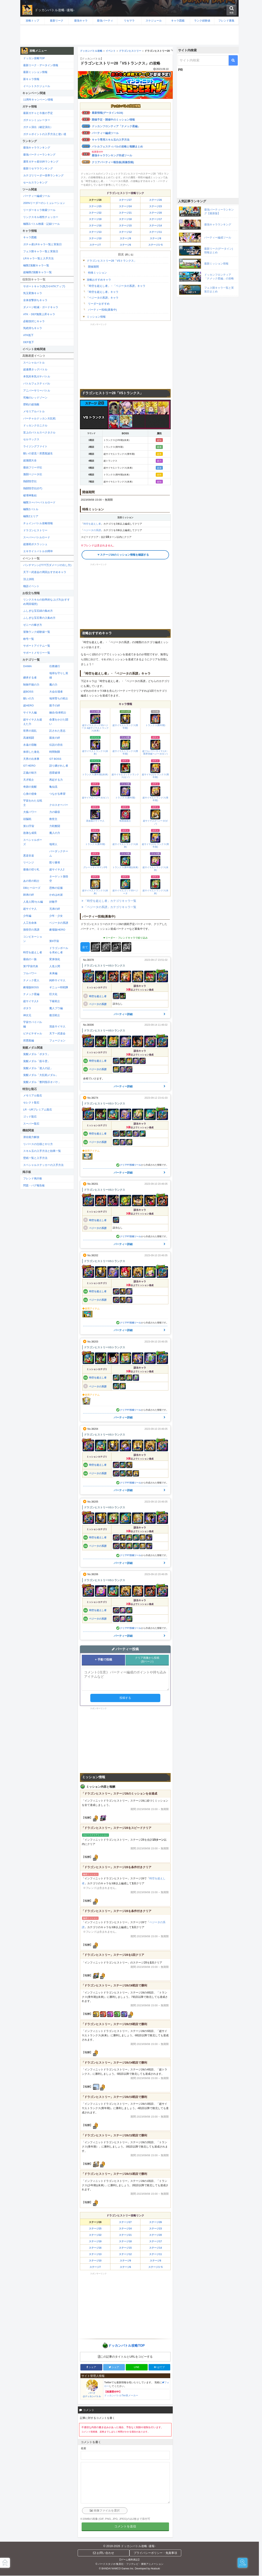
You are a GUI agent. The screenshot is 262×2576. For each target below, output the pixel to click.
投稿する (125, 1698)
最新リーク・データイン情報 (40, 65)
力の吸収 (54, 812)
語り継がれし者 (58, 765)
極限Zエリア (30, 516)
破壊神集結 (30, 495)
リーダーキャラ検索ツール (39, 210)
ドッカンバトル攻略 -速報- (54, 10)
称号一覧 (28, 638)
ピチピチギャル (32, 1033)
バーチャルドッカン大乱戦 (39, 418)
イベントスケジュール (36, 86)
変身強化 (54, 959)
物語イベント (31, 586)
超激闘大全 (30, 460)
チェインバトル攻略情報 (38, 523)
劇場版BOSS (31, 987)
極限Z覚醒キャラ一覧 (36, 265)
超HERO (28, 705)
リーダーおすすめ (99, 303)
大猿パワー (30, 812)
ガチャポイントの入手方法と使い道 (44, 134)
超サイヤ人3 (30, 1001)
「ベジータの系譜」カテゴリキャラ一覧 (110, 907)
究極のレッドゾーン (35, 397)
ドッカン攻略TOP (34, 58)
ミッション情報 (96, 316)
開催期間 (93, 266)
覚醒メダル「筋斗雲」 (36, 1061)
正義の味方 (30, 772)
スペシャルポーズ (32, 842)
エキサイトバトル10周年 (38, 551)
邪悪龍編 (28, 1040)
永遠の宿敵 (30, 744)
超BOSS (28, 691)
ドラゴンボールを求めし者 (58, 950)
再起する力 (56, 779)
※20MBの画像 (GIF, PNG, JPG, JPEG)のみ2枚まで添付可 (115, 2519)
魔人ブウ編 (56, 1008)
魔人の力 (54, 832)
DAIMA (27, 666)
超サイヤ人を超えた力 (32, 721)
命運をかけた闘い (58, 721)
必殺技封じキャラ (34, 321)
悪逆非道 (28, 855)
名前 (83, 2448)
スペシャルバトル (34, 362)
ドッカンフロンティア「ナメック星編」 (116, 126)
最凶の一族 (30, 959)
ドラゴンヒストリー (35, 530)
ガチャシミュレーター (36, 120)
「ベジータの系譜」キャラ (102, 297)
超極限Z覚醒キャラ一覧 (37, 272)
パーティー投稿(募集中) (102, 309)
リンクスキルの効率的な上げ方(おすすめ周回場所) (46, 601)
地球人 (53, 844)
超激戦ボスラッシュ (35, 544)
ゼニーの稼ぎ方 (32, 624)
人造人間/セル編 (33, 901)
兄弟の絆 (54, 908)
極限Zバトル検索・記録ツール (41, 223)
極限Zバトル (30, 509)
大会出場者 (56, 691)
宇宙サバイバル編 (32, 1024)
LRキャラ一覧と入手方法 (38, 258)
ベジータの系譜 (92, 530)
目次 (121, 254)
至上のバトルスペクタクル (39, 432)
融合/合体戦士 (57, 712)
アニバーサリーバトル (36, 390)
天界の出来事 (31, 758)
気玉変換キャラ (32, 293)
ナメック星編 (31, 994)
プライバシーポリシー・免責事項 (155, 2553)
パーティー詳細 (123, 1014)
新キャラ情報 (31, 79)
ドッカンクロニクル (35, 425)
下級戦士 (54, 1001)
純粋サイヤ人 (57, 980)
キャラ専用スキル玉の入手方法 (110, 139)
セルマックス (31, 439)
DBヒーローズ (31, 887)
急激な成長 (30, 832)
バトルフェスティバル (36, 383)
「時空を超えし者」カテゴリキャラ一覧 (110, 900)
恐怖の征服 (56, 887)
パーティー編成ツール (105, 133)
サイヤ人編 (30, 712)
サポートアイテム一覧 (36, 645)
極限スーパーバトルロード (39, 502)
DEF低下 (28, 342)
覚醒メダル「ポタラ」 (36, 1054)
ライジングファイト (35, 446)
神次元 (27, 1015)
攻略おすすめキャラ (99, 279)
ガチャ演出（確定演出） (38, 127)
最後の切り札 (31, 869)
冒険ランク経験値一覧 (36, 631)
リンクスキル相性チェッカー (40, 217)
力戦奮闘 (54, 826)
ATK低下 (28, 335)
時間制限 (54, 751)
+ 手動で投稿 (103, 1659)
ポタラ (27, 1008)
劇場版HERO (57, 929)
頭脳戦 (27, 819)
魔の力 (53, 684)
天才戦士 (28, 779)
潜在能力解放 (31, 1137)
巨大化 (53, 994)
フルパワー (30, 973)
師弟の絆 (28, 894)
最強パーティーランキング (39, 154)
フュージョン (57, 1040)
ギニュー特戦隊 (58, 987)
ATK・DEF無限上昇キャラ (39, 314)
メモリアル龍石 (32, 1095)
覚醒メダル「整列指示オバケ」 (42, 1082)
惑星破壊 (54, 772)
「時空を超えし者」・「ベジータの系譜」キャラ (115, 285)
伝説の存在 (56, 744)
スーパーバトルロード (36, 537)
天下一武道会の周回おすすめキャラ (44, 572)
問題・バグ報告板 (34, 1185)
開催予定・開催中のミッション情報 (113, 119)
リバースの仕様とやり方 (38, 1144)
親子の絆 (54, 705)
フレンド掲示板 (32, 1178)
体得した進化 (31, 751)
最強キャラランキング (36, 147)
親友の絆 (54, 737)
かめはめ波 (56, 894)
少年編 (27, 915)
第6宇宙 (54, 941)
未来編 (53, 973)
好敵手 (53, 901)
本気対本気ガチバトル (36, 376)
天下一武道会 (57, 1033)
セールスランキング (35, 182)
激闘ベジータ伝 (32, 474)
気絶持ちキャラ (32, 328)
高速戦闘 (28, 737)
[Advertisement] (129, 35)
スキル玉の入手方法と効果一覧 (42, 1150)
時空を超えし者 (92, 523)
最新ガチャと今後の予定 (38, 113)
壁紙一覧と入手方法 (35, 1157)
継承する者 (30, 677)
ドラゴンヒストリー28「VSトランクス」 (111, 260)
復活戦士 (54, 1015)
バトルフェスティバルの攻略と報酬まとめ (117, 146)
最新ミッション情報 (35, 72)
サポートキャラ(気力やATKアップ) (44, 286)
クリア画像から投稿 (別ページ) (147, 1659)
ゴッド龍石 (30, 1116)
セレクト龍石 (31, 1102)
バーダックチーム (58, 853)
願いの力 (28, 698)
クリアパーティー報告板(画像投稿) (113, 162)
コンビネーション (32, 939)
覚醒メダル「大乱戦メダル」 (40, 1075)
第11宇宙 (28, 826)
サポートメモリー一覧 (36, 652)
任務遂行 (54, 666)
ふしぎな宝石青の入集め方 (39, 617)
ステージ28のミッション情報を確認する (124, 554)
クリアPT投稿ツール (130, 1165)
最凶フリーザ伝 (32, 467)
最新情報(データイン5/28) (107, 112)
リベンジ (28, 862)
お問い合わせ (103, 2553)
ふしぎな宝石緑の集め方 (38, 610)
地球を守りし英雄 (58, 675)
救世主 (53, 819)
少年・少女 (56, 915)
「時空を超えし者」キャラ (102, 291)
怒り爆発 (54, 862)
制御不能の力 (31, 684)
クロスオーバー (58, 804)
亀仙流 (53, 786)
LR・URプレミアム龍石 (37, 1109)
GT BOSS (55, 758)
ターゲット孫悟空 (58, 878)
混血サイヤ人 (57, 1026)
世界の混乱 (30, 730)
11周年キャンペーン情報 (38, 99)
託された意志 (57, 730)
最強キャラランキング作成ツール (112, 155)
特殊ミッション (97, 272)
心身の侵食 (30, 793)
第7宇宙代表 (30, 966)
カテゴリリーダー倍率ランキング (43, 175)
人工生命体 (30, 922)
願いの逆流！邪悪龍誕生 (38, 453)
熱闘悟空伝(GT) (32, 488)
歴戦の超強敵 (31, 404)
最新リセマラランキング (38, 168)
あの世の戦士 (31, 880)
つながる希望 (57, 793)
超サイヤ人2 (56, 869)
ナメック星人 (31, 980)
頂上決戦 (28, 579)
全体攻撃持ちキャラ (35, 300)
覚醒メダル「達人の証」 (38, 1068)
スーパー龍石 (31, 1123)
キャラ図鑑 (30, 237)
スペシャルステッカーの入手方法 (43, 1165)
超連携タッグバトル (35, 369)
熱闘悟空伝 (30, 481)
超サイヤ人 (30, 908)
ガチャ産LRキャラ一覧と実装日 (42, 244)
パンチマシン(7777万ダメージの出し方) (47, 565)
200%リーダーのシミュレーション (44, 203)
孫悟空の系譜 (31, 929)
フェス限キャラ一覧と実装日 (40, 251)
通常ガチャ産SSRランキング (40, 161)
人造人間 (54, 966)
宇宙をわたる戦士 (32, 802)
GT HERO (29, 765)
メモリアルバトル (34, 411)
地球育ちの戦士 (58, 698)
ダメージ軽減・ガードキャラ (40, 307)
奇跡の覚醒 (30, 786)
